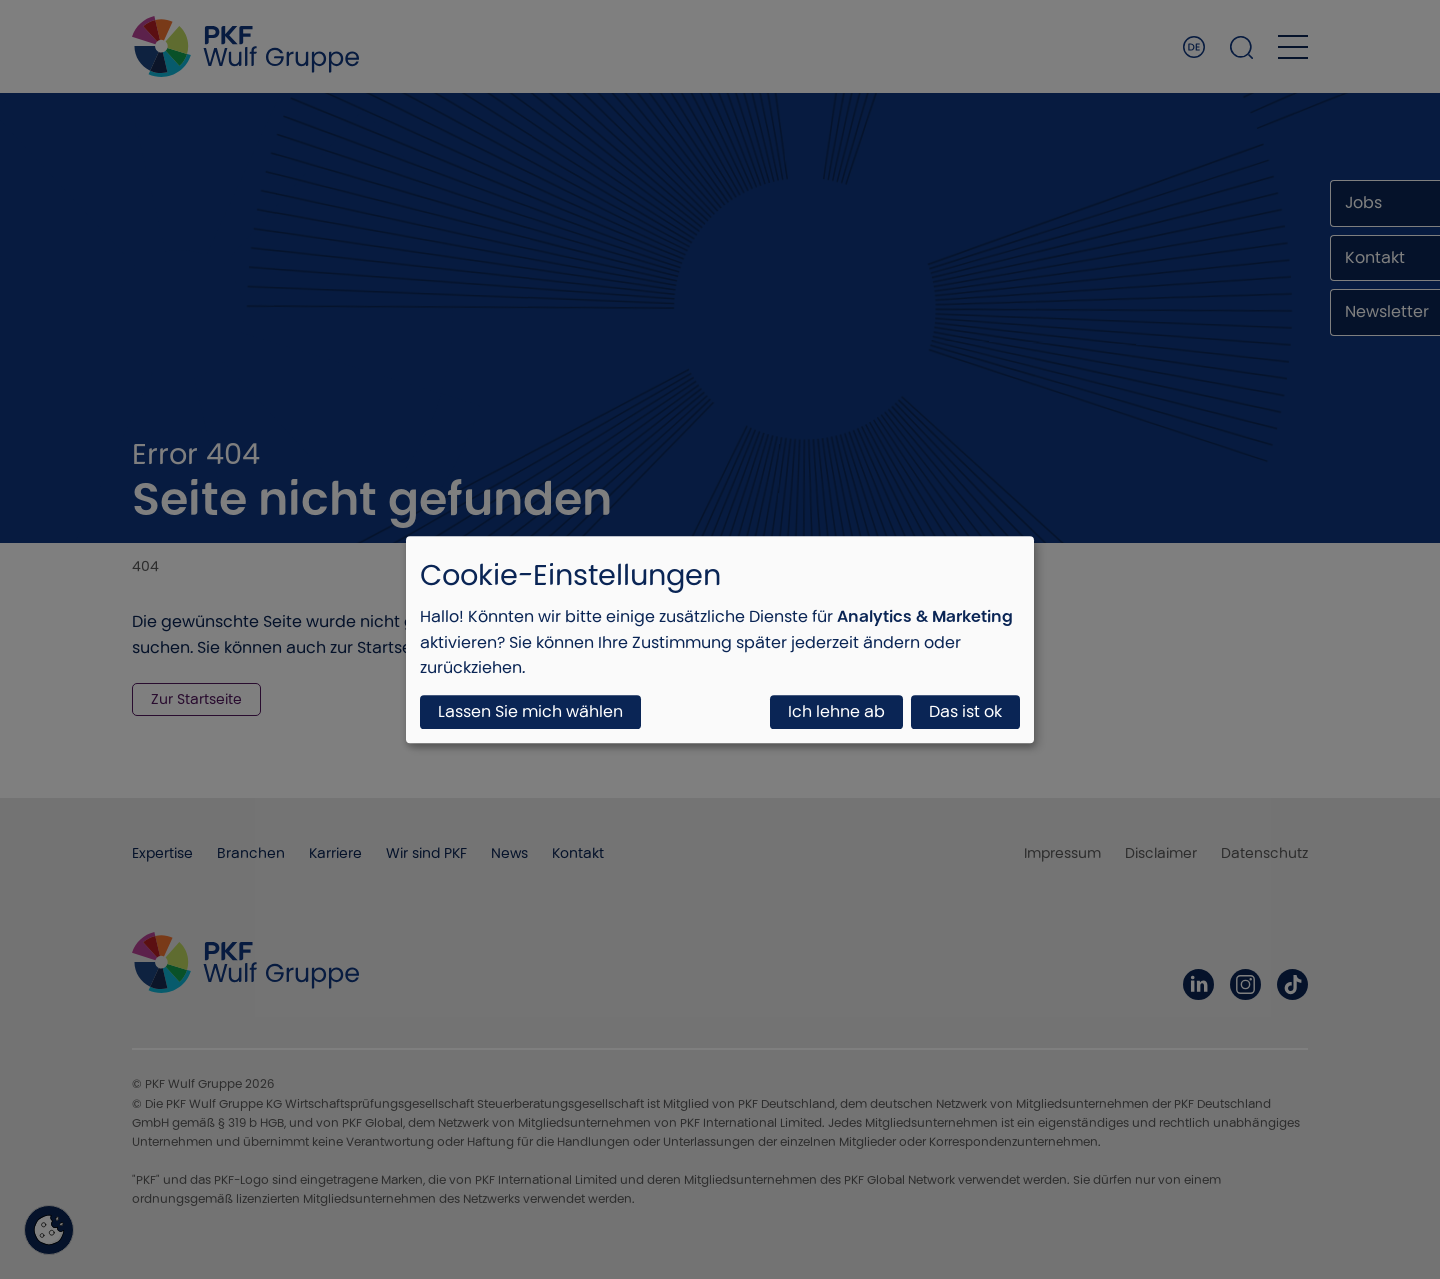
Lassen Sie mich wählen (530, 711)
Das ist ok (965, 711)
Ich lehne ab (836, 711)
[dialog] (720, 639)
